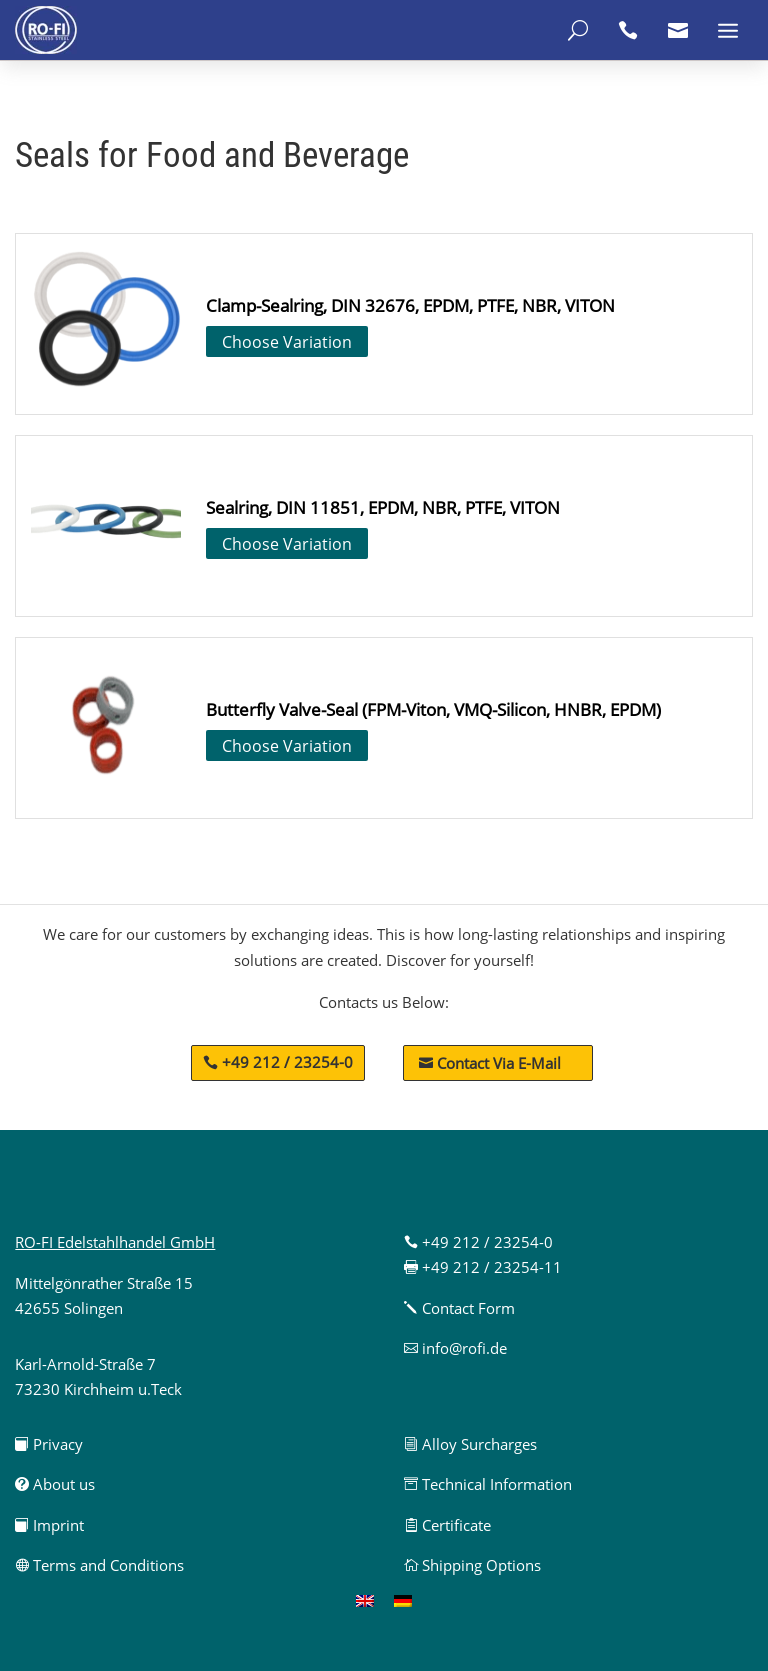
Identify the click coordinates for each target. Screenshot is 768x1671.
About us (55, 1484)
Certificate (447, 1525)
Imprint (49, 1525)
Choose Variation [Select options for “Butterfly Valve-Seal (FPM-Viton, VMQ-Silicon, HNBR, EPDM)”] (287, 746)
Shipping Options (472, 1565)
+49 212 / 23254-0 (287, 1062)
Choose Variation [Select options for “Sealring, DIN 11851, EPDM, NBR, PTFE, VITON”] (287, 544)
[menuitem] (365, 1600)
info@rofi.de (455, 1348)
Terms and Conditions (99, 1565)
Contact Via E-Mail (490, 1063)
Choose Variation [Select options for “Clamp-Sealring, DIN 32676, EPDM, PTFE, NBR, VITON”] (287, 342)
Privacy (49, 1444)
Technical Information (488, 1484)
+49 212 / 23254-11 (483, 1267)
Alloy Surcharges (470, 1444)
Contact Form (459, 1308)
